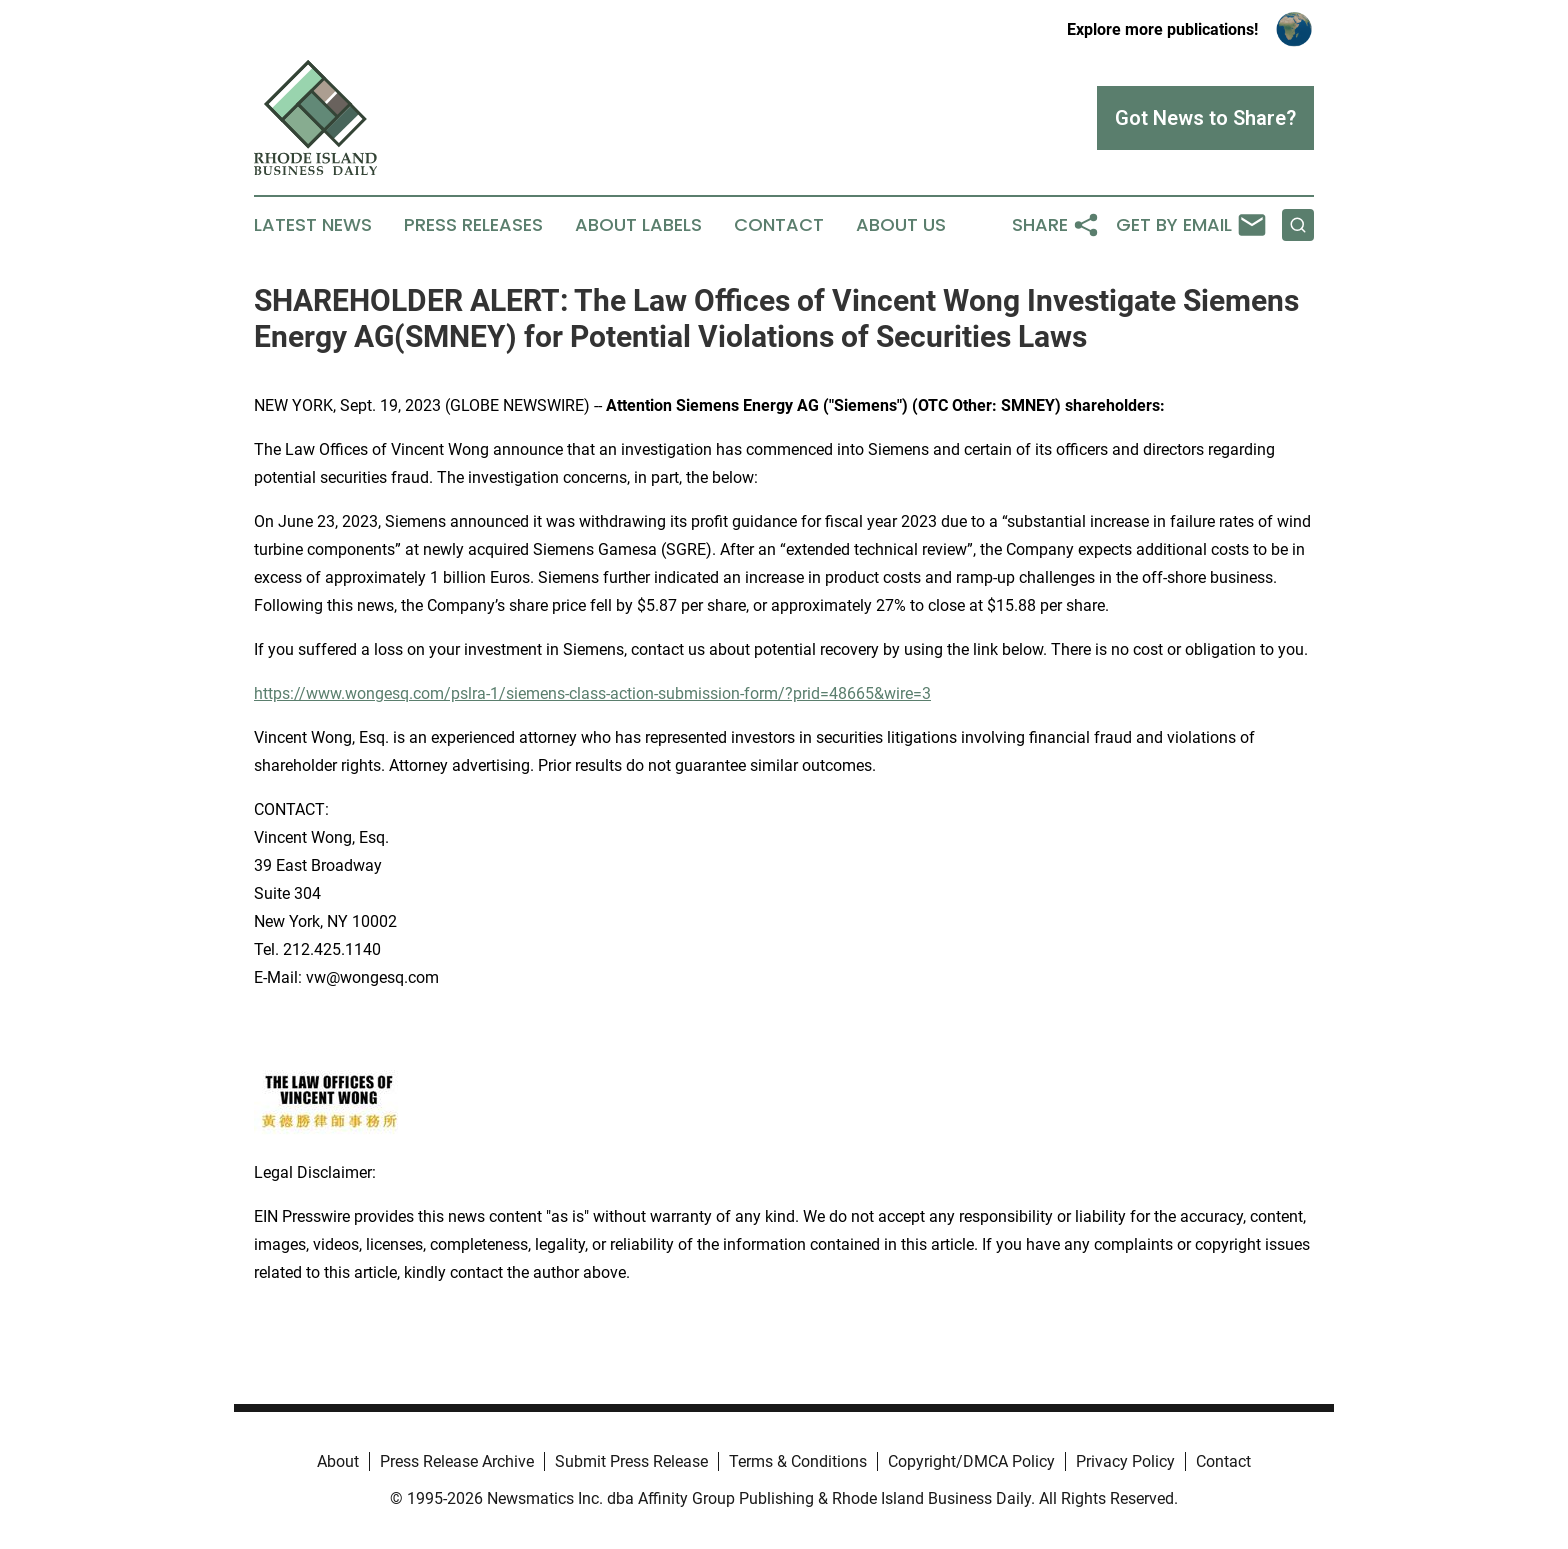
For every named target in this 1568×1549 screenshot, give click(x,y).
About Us (901, 225)
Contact (779, 225)
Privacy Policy (1125, 1461)
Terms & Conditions (798, 1461)
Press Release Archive (457, 1461)
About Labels (638, 225)
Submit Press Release (631, 1461)
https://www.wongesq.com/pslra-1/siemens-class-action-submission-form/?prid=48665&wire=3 (592, 693)
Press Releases (473, 225)
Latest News (313, 225)
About (338, 1461)
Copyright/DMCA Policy (971, 1461)
